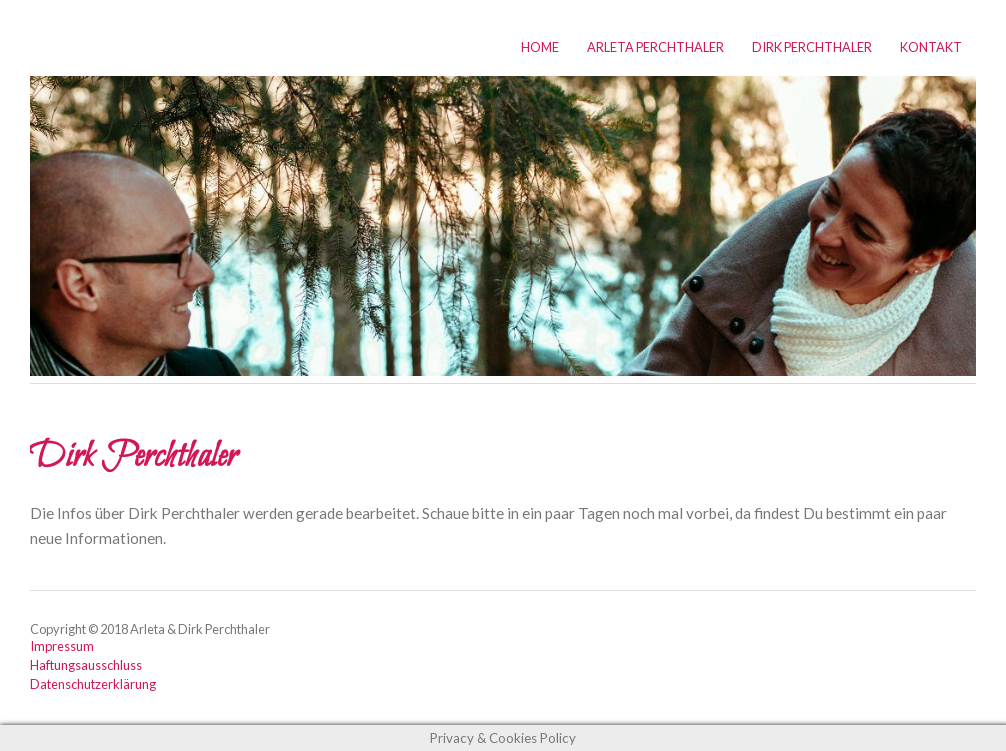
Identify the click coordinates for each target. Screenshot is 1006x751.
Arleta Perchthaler (655, 47)
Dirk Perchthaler (812, 47)
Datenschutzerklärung (93, 684)
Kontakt (931, 47)
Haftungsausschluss (86, 665)
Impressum (62, 646)
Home (540, 47)
